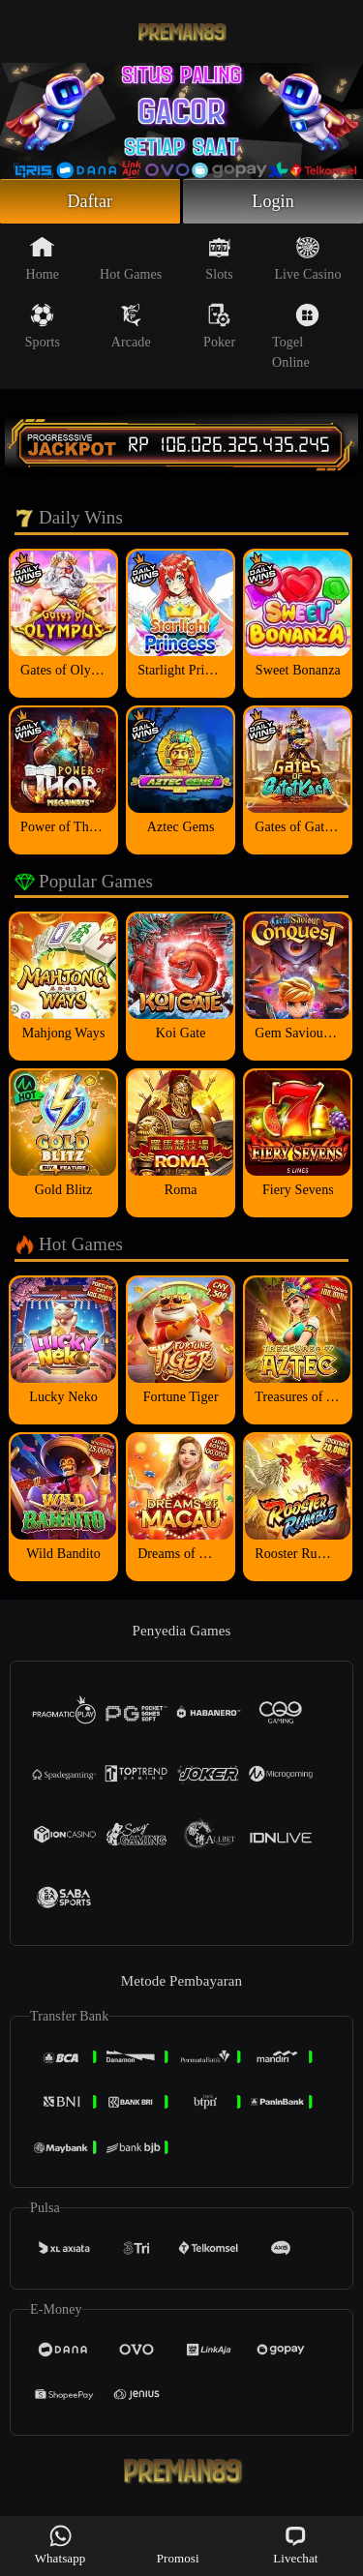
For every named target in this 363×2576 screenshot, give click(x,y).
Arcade (131, 326)
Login (273, 201)
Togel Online (295, 336)
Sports (42, 326)
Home (43, 258)
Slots (219, 258)
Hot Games (131, 258)
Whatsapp (60, 2544)
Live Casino (307, 258)
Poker (219, 326)
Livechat (295, 2544)
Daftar (90, 201)
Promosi (178, 2544)
